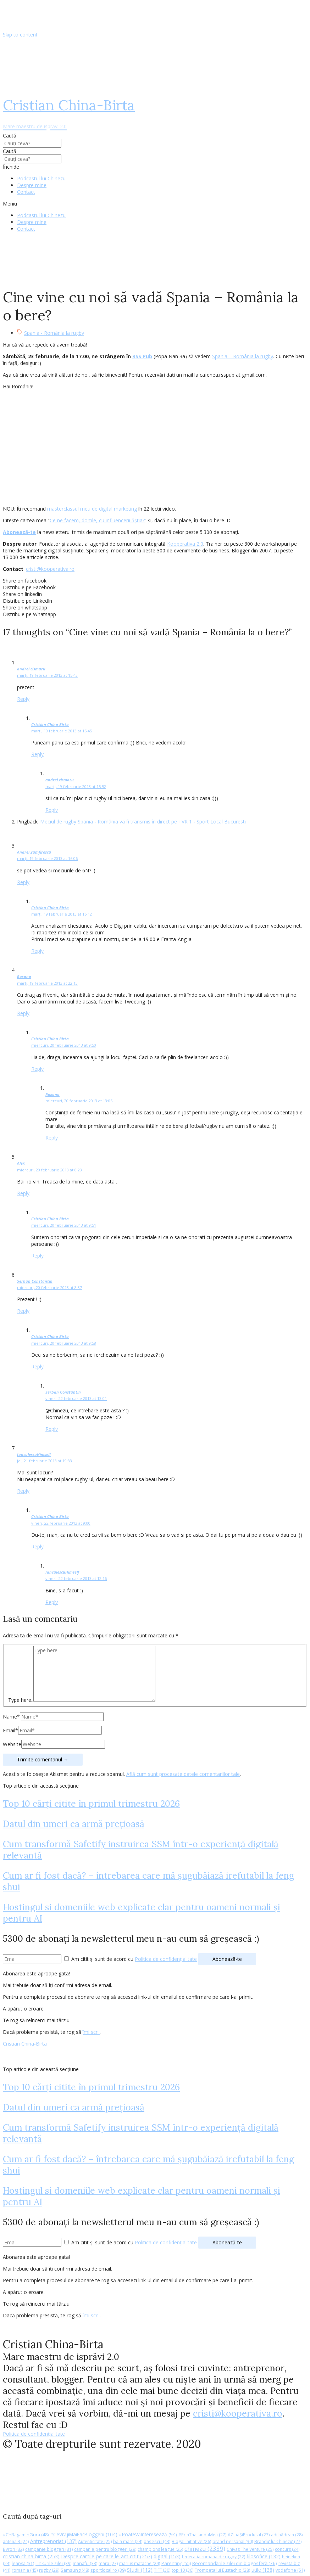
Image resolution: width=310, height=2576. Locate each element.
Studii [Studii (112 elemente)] (140, 2569)
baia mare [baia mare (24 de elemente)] (127, 2541)
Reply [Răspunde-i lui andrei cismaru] (23, 699)
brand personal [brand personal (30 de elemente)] (232, 2541)
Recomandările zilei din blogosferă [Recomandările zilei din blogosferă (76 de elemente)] (234, 2563)
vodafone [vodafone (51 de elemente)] (290, 2570)
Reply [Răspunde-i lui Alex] (23, 1193)
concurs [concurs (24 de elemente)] (287, 2549)
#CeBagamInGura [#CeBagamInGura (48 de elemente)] (26, 2534)
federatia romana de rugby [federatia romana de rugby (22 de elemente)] (213, 2557)
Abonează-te (19, 532)
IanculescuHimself (34, 1454)
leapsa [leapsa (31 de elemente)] (23, 2563)
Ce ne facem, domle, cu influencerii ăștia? (97, 520)
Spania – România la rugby (242, 356)
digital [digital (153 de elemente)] (167, 2556)
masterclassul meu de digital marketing (92, 508)
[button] (155, 203)
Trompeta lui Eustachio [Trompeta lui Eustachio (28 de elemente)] (222, 2570)
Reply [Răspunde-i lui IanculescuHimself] (23, 1490)
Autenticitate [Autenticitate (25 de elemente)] (95, 2541)
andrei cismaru (31, 668)
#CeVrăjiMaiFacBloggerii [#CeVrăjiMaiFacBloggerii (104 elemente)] (83, 2534)
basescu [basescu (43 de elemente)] (157, 2541)
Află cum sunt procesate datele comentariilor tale (183, 1774)
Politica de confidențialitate (166, 1959)
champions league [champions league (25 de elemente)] (160, 2549)
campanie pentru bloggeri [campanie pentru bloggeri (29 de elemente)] (105, 2549)
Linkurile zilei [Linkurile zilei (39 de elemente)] (53, 2563)
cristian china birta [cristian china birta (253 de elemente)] (31, 2556)
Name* (11, 1716)
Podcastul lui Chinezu (41, 178)
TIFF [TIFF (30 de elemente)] (162, 2570)
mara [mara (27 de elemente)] (108, 2563)
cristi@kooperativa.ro (50, 569)
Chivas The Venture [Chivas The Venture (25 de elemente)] (250, 2549)
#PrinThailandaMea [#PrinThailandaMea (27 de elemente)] (202, 2535)
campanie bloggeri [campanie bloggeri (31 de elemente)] (49, 2549)
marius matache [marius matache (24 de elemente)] (139, 2563)
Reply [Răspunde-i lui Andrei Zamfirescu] (23, 882)
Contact (26, 192)
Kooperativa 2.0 (185, 543)
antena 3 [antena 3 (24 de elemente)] (16, 2541)
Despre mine (31, 185)
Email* (10, 1730)
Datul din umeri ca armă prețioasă (73, 1823)
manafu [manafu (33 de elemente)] (85, 2563)
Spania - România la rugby (54, 333)
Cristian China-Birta (25, 2043)
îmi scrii (91, 2032)
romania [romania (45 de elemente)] (25, 2570)
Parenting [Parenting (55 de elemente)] (176, 2563)
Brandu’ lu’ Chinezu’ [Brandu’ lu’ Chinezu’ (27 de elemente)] (277, 2541)
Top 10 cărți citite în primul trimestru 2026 (91, 1803)
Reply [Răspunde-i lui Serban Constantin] (23, 1310)
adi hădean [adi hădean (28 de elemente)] (287, 2535)
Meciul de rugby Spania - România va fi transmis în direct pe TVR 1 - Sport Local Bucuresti (143, 821)
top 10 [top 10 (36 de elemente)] (182, 2570)
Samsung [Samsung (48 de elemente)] (75, 2570)
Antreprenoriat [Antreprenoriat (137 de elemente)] (53, 2541)
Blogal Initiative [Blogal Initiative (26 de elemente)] (191, 2541)
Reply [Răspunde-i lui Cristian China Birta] (37, 754)
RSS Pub (142, 356)
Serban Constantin (34, 1281)
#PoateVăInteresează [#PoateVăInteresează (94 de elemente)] (148, 2534)
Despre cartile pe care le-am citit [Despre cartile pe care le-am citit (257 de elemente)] (106, 2556)
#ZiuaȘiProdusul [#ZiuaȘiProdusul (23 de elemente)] (249, 2535)
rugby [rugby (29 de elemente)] (49, 2570)
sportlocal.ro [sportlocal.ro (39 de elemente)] (108, 2570)
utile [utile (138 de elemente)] (262, 2569)
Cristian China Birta (50, 724)
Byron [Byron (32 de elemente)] (13, 2549)
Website (12, 1744)
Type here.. (20, 1700)
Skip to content (20, 34)
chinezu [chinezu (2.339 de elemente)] (204, 2548)
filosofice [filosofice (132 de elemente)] (264, 2556)
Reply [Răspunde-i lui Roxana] (23, 1013)
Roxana (24, 976)
